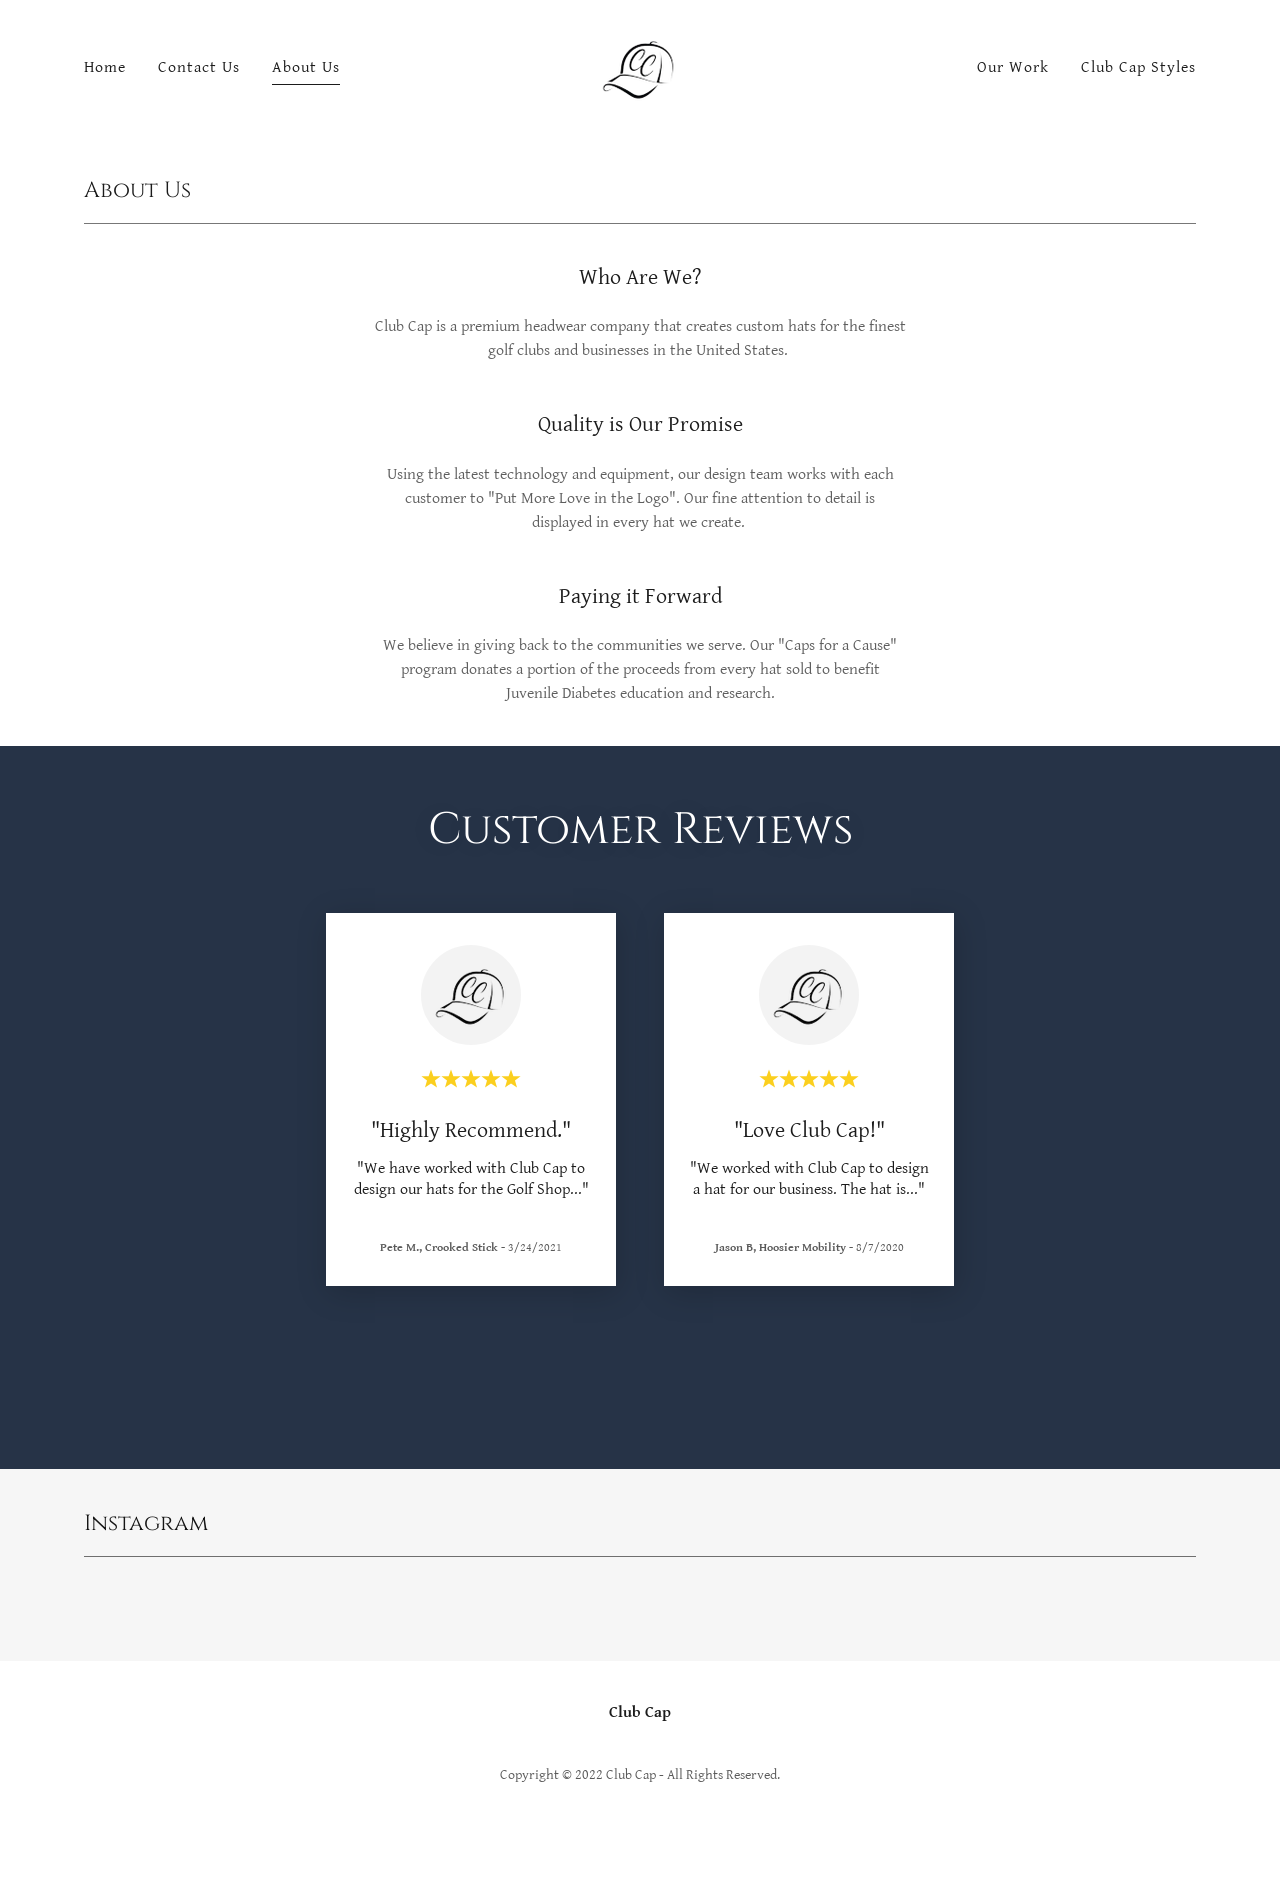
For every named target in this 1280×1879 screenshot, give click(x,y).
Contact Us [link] (199, 67)
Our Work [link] (1013, 67)
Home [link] (105, 67)
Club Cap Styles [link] (1138, 67)
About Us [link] (306, 67)
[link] (640, 67)
